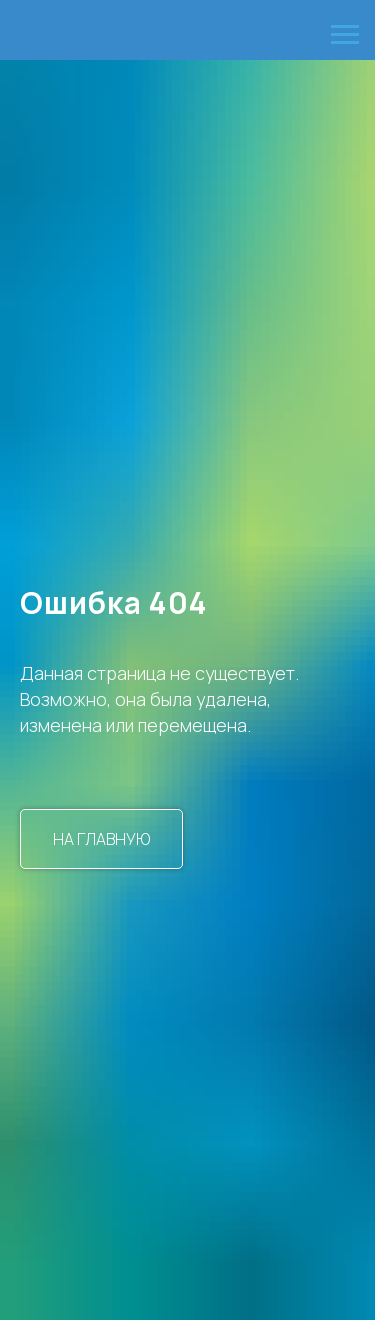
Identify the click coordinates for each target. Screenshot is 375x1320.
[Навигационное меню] (345, 35)
